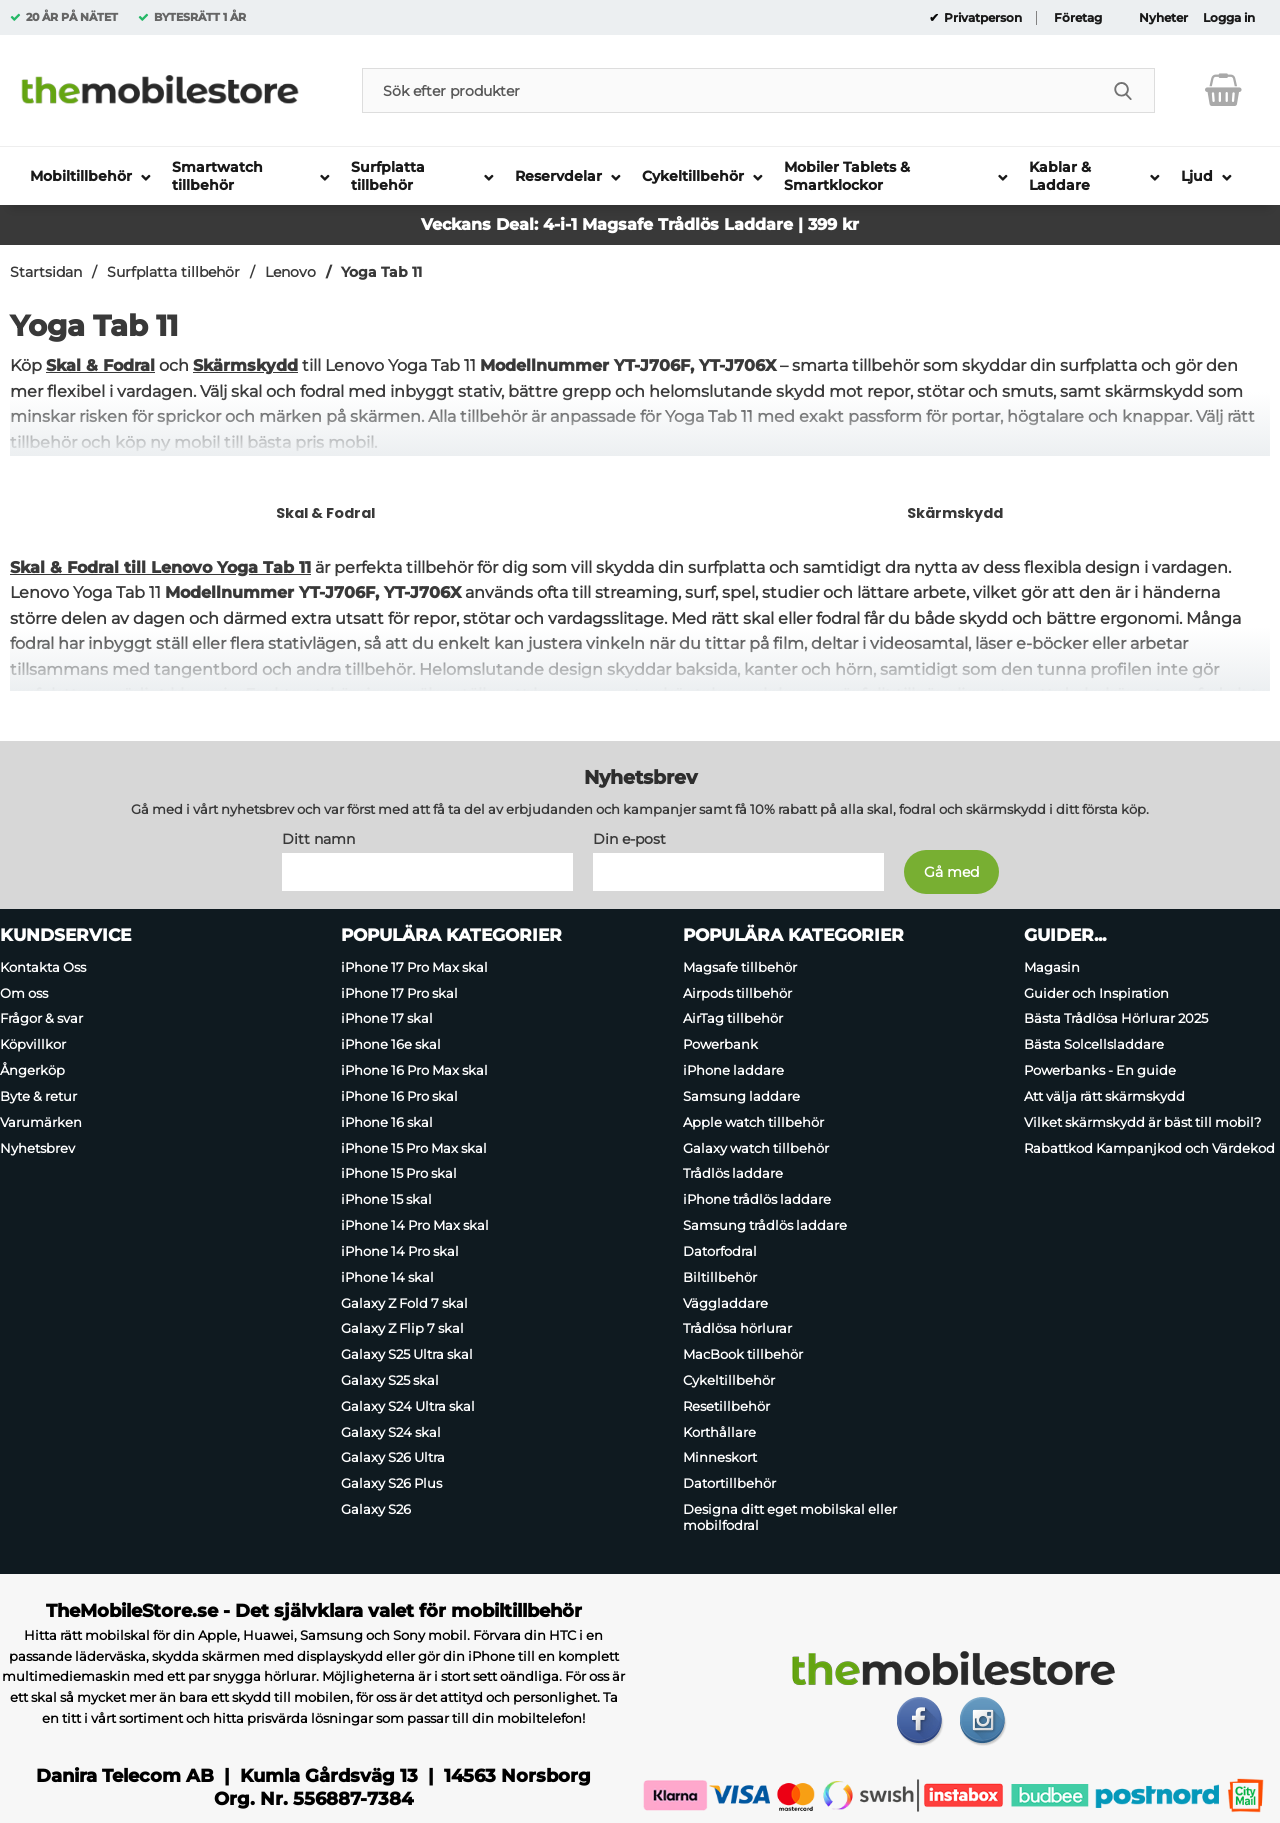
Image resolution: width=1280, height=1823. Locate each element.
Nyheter (1163, 18)
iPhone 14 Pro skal (400, 1250)
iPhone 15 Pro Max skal (414, 1147)
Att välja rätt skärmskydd (1104, 1095)
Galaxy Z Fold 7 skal (404, 1302)
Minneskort (720, 1457)
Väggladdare (725, 1302)
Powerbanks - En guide (1100, 1070)
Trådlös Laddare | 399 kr (758, 224)
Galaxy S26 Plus (391, 1483)
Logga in (1229, 18)
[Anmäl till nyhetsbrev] (951, 871)
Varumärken (41, 1121)
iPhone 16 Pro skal (399, 1095)
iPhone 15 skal (386, 1199)
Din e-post (629, 838)
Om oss (24, 992)
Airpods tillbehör (737, 992)
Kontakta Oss (43, 966)
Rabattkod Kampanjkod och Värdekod (1149, 1147)
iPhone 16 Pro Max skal (414, 1070)
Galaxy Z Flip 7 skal (402, 1328)
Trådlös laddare (733, 1173)
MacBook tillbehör (743, 1354)
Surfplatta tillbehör (173, 272)
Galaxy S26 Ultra (393, 1457)
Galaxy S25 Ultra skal (407, 1354)
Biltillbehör (720, 1276)
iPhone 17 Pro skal (399, 992)
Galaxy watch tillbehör (756, 1147)
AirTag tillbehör (733, 1018)
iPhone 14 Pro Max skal (415, 1225)
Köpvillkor (33, 1044)
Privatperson (981, 18)
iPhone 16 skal (387, 1121)
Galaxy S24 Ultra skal (408, 1405)
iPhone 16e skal (391, 1044)
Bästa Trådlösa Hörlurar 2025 (1116, 1018)
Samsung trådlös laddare (765, 1225)
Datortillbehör (729, 1483)
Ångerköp (32, 1070)
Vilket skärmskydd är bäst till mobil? (1142, 1121)
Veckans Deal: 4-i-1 (501, 224)
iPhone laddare (733, 1070)
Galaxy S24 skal (391, 1431)
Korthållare (719, 1431)
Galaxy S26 (376, 1509)
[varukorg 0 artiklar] (1223, 90)
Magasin (1052, 966)
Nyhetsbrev (37, 1147)
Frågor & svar (41, 1018)
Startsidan (46, 272)
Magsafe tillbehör (740, 966)
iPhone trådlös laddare (757, 1199)
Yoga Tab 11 (381, 272)
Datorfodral (720, 1250)
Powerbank (720, 1044)
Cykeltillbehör (729, 1380)
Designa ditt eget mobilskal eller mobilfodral (790, 1517)
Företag (1078, 18)
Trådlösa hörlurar (737, 1328)
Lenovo (290, 272)
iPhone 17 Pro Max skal (414, 966)
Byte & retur (38, 1095)
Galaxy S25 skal (390, 1380)
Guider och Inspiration (1096, 992)
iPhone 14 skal (387, 1276)
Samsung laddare (741, 1095)
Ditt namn (318, 838)
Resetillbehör (726, 1405)
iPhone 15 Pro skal (399, 1173)
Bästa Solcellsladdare (1094, 1044)
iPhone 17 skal (387, 1018)
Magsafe (620, 224)
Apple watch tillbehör (753, 1121)
